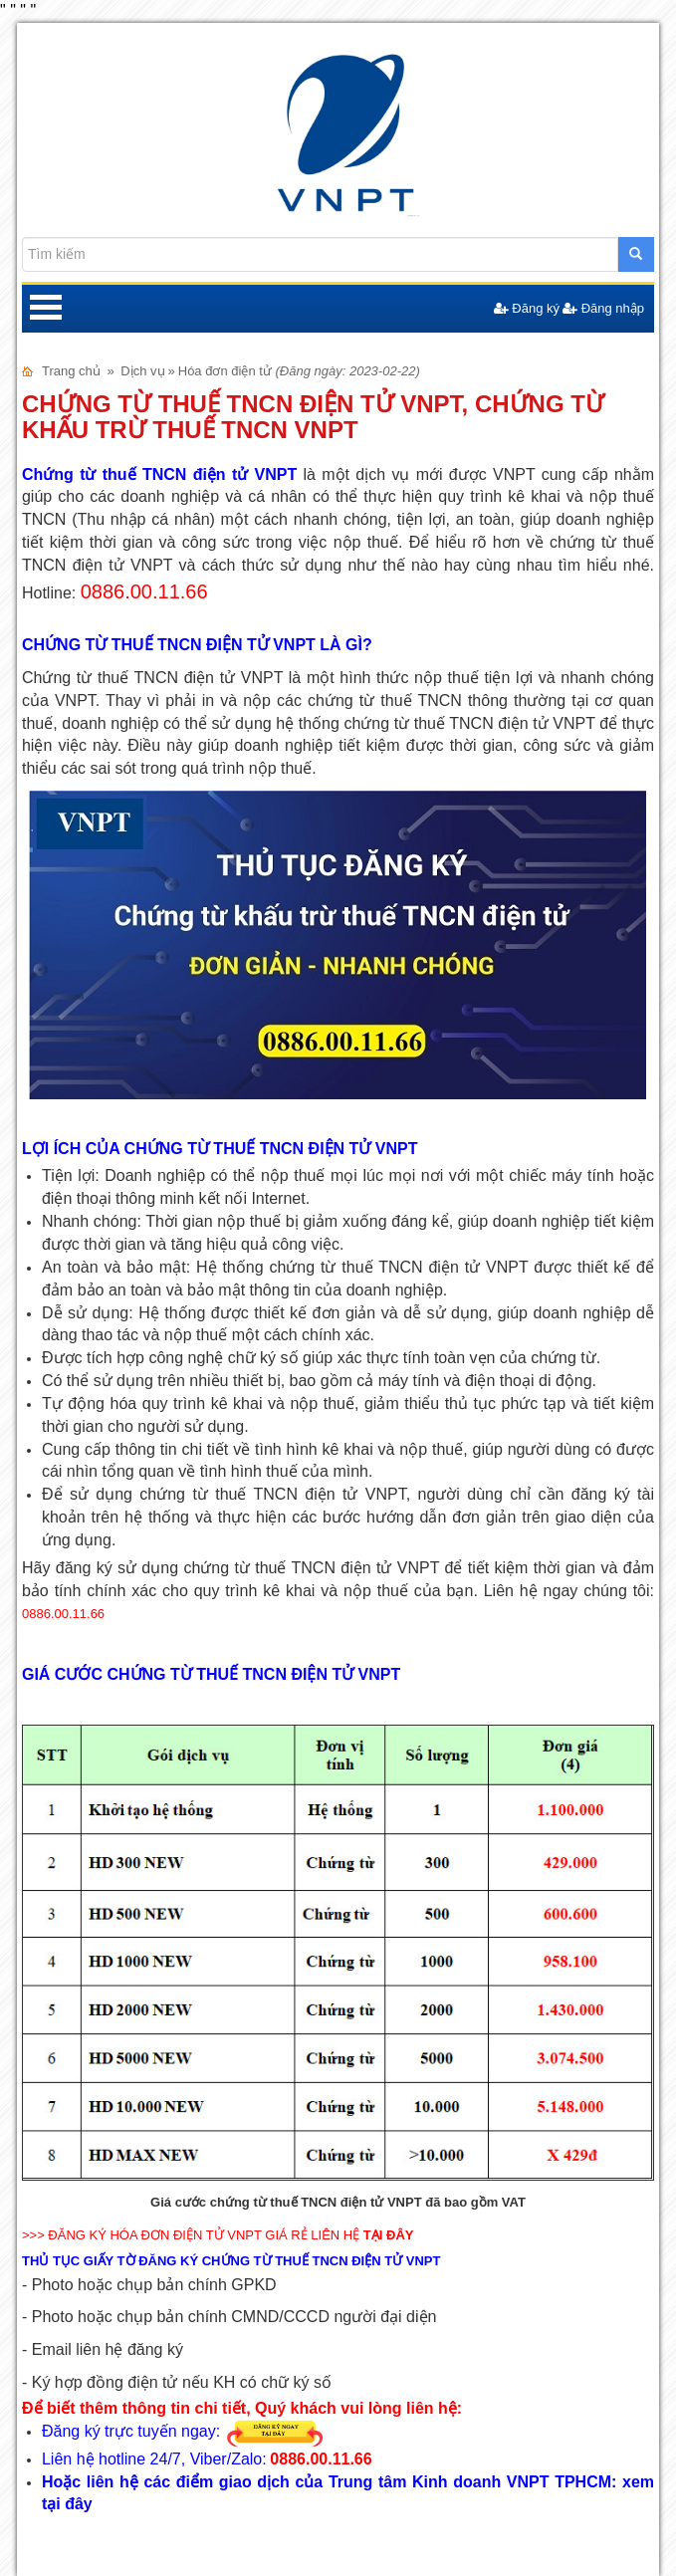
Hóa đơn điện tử (225, 370)
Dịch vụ (142, 370)
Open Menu (46, 309)
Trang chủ (71, 370)
